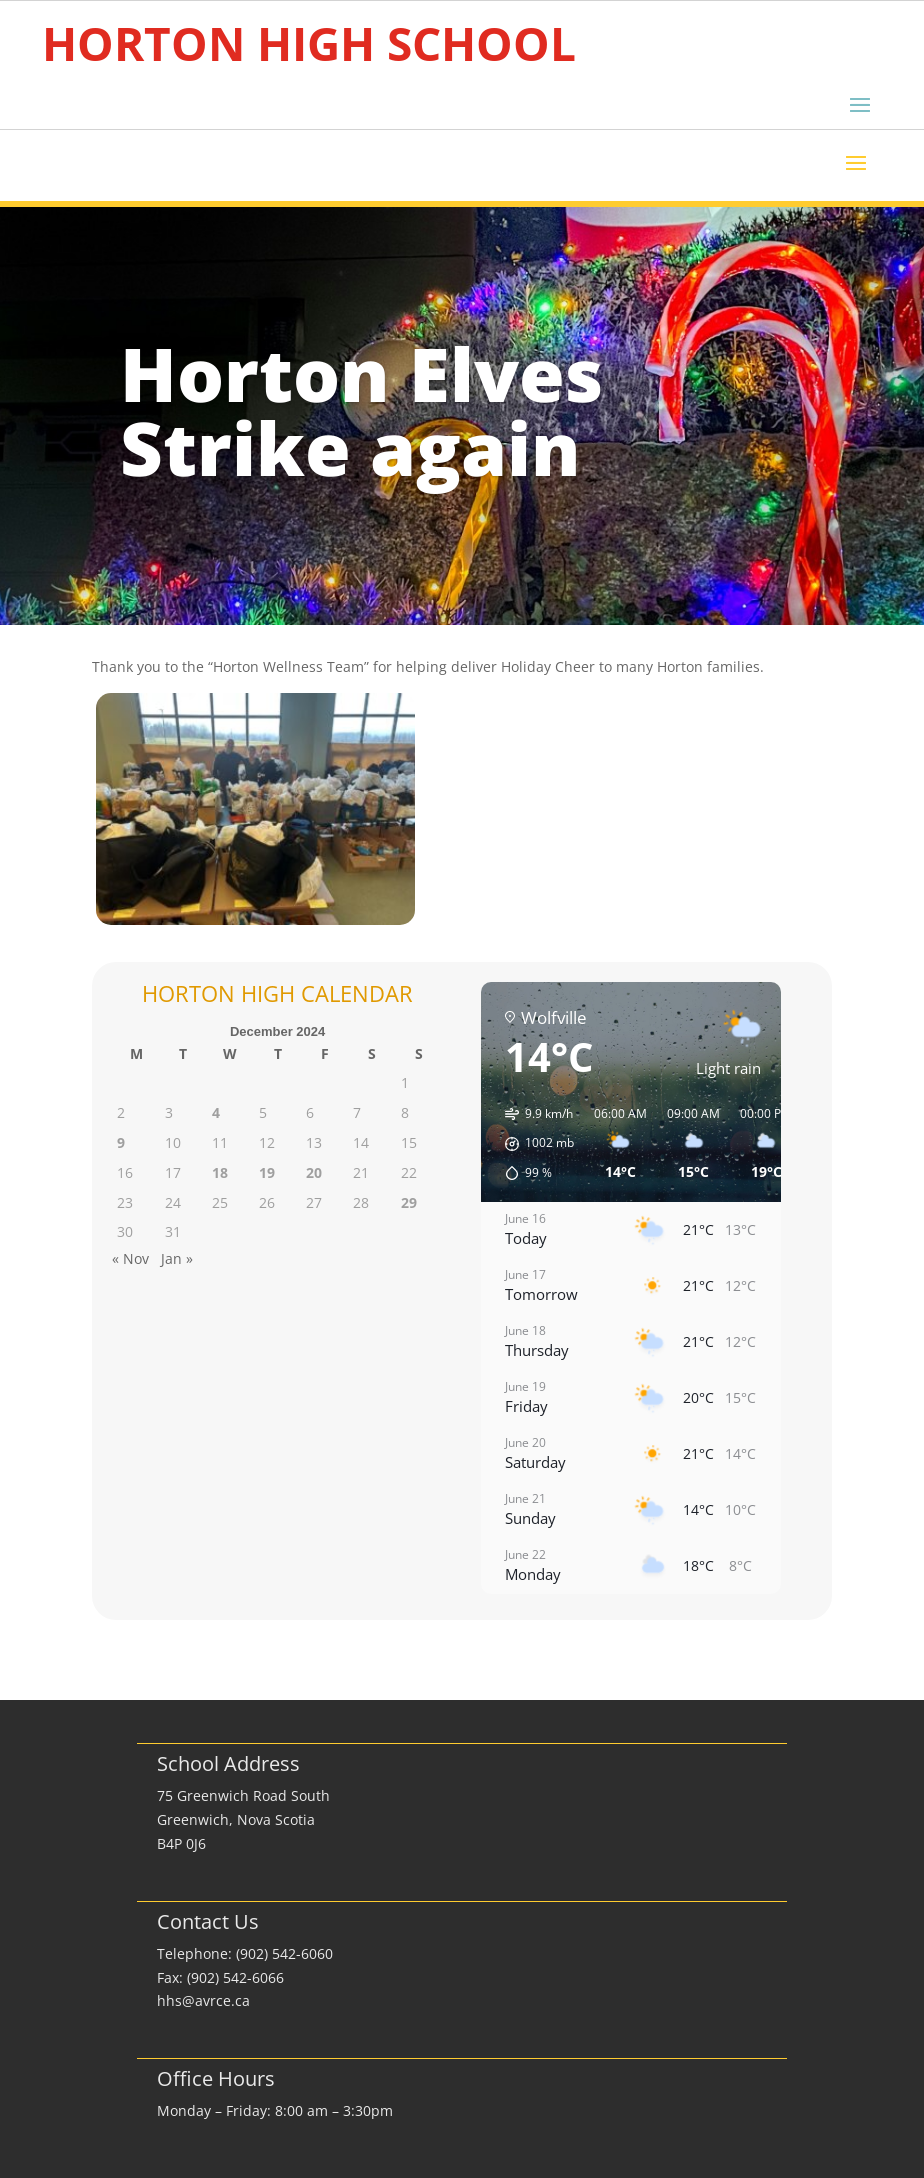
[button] (532, 1144)
